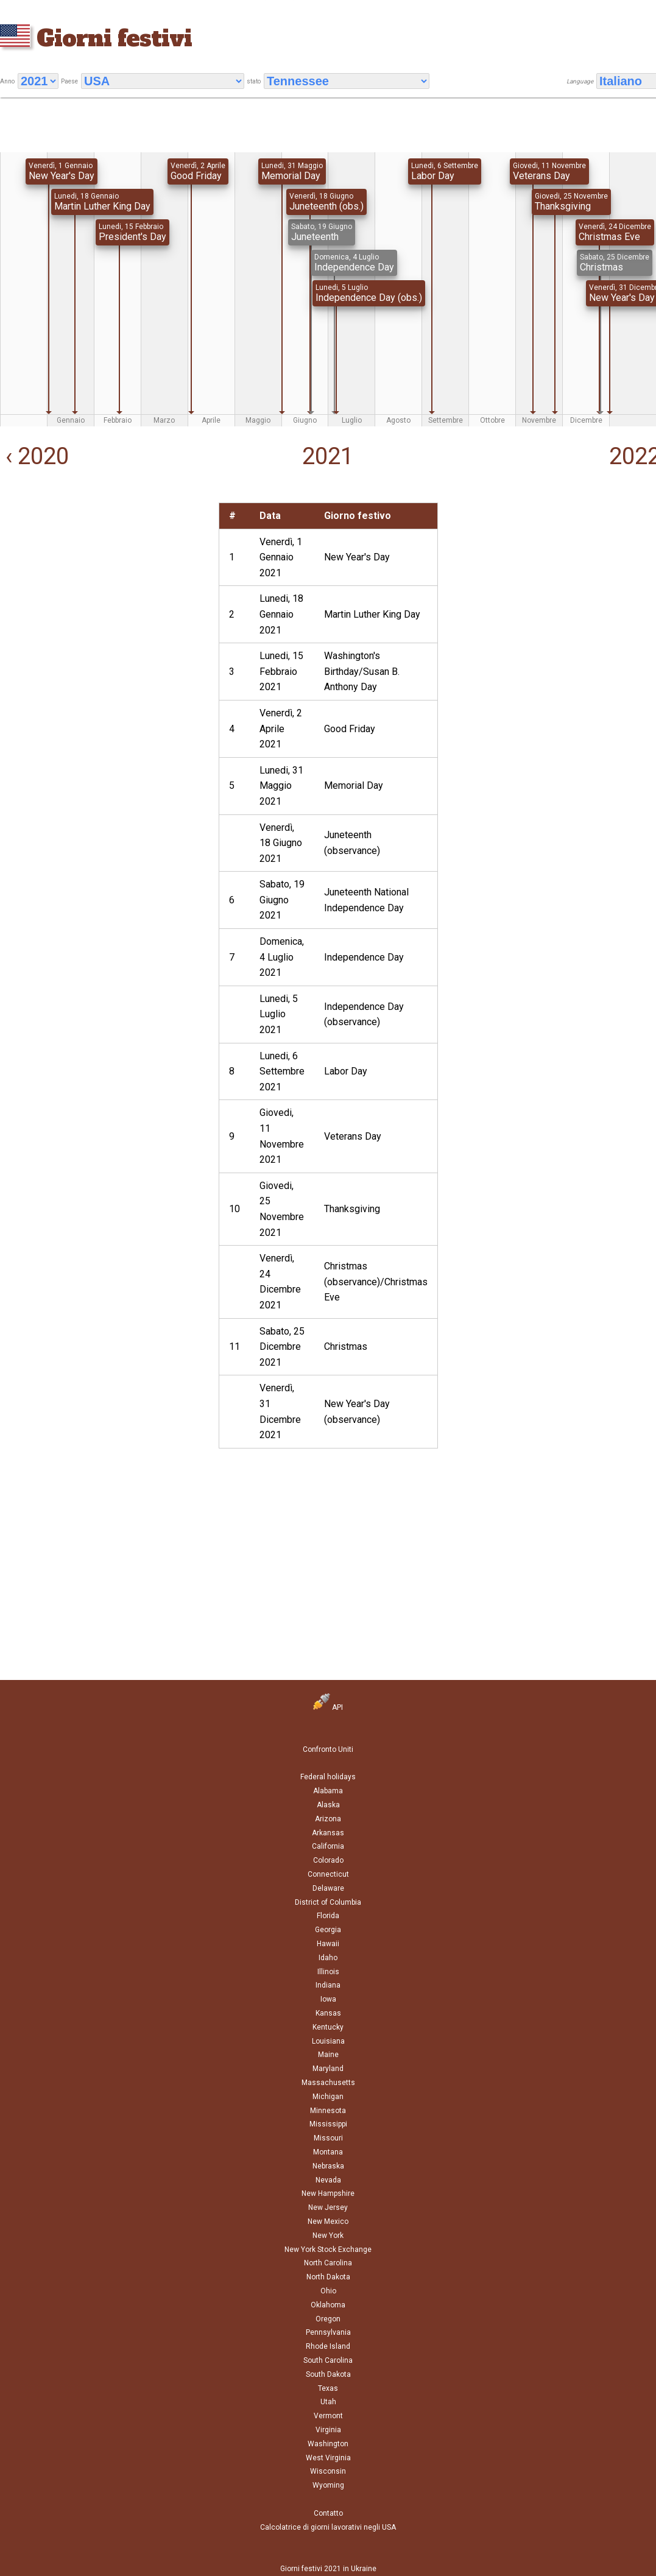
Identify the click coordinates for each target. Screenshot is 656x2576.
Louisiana (328, 2041)
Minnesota (328, 2110)
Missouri (328, 2138)
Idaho (328, 1957)
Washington (328, 2444)
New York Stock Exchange (328, 2249)
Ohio (328, 2291)
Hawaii (328, 1943)
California (328, 1846)
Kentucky (328, 2027)
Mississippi (328, 2124)
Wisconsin (328, 2471)
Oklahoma (328, 2305)
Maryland (328, 2068)
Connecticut (328, 1874)
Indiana (328, 1985)
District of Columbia (328, 1902)
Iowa (328, 1999)
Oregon (328, 2319)
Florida (328, 1915)
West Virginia (328, 2458)
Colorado (328, 1860)
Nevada (328, 2180)
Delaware (328, 1888)
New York (328, 2235)
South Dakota (328, 2374)
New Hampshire (328, 2193)
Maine (328, 2054)
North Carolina (328, 2263)
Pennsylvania (328, 2332)
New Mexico (328, 2221)
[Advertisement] (104, 588)
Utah (328, 2402)
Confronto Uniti (328, 1749)
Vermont (328, 2416)
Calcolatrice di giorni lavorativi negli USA (328, 2527)
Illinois (328, 1971)
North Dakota (328, 2277)
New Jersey (328, 2207)
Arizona (328, 1819)
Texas (328, 2388)
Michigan (328, 2096)
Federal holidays (328, 1777)
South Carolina (328, 2360)
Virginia (328, 2430)
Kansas (328, 2013)
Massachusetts (328, 2082)
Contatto (328, 2513)
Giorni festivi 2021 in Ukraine (328, 2568)
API (328, 1707)
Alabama (328, 1791)
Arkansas (328, 1833)
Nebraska (328, 2166)
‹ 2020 (34, 456)
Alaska (328, 1805)
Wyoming (328, 2485)
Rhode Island (328, 2346)
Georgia (328, 1929)
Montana (328, 2152)
